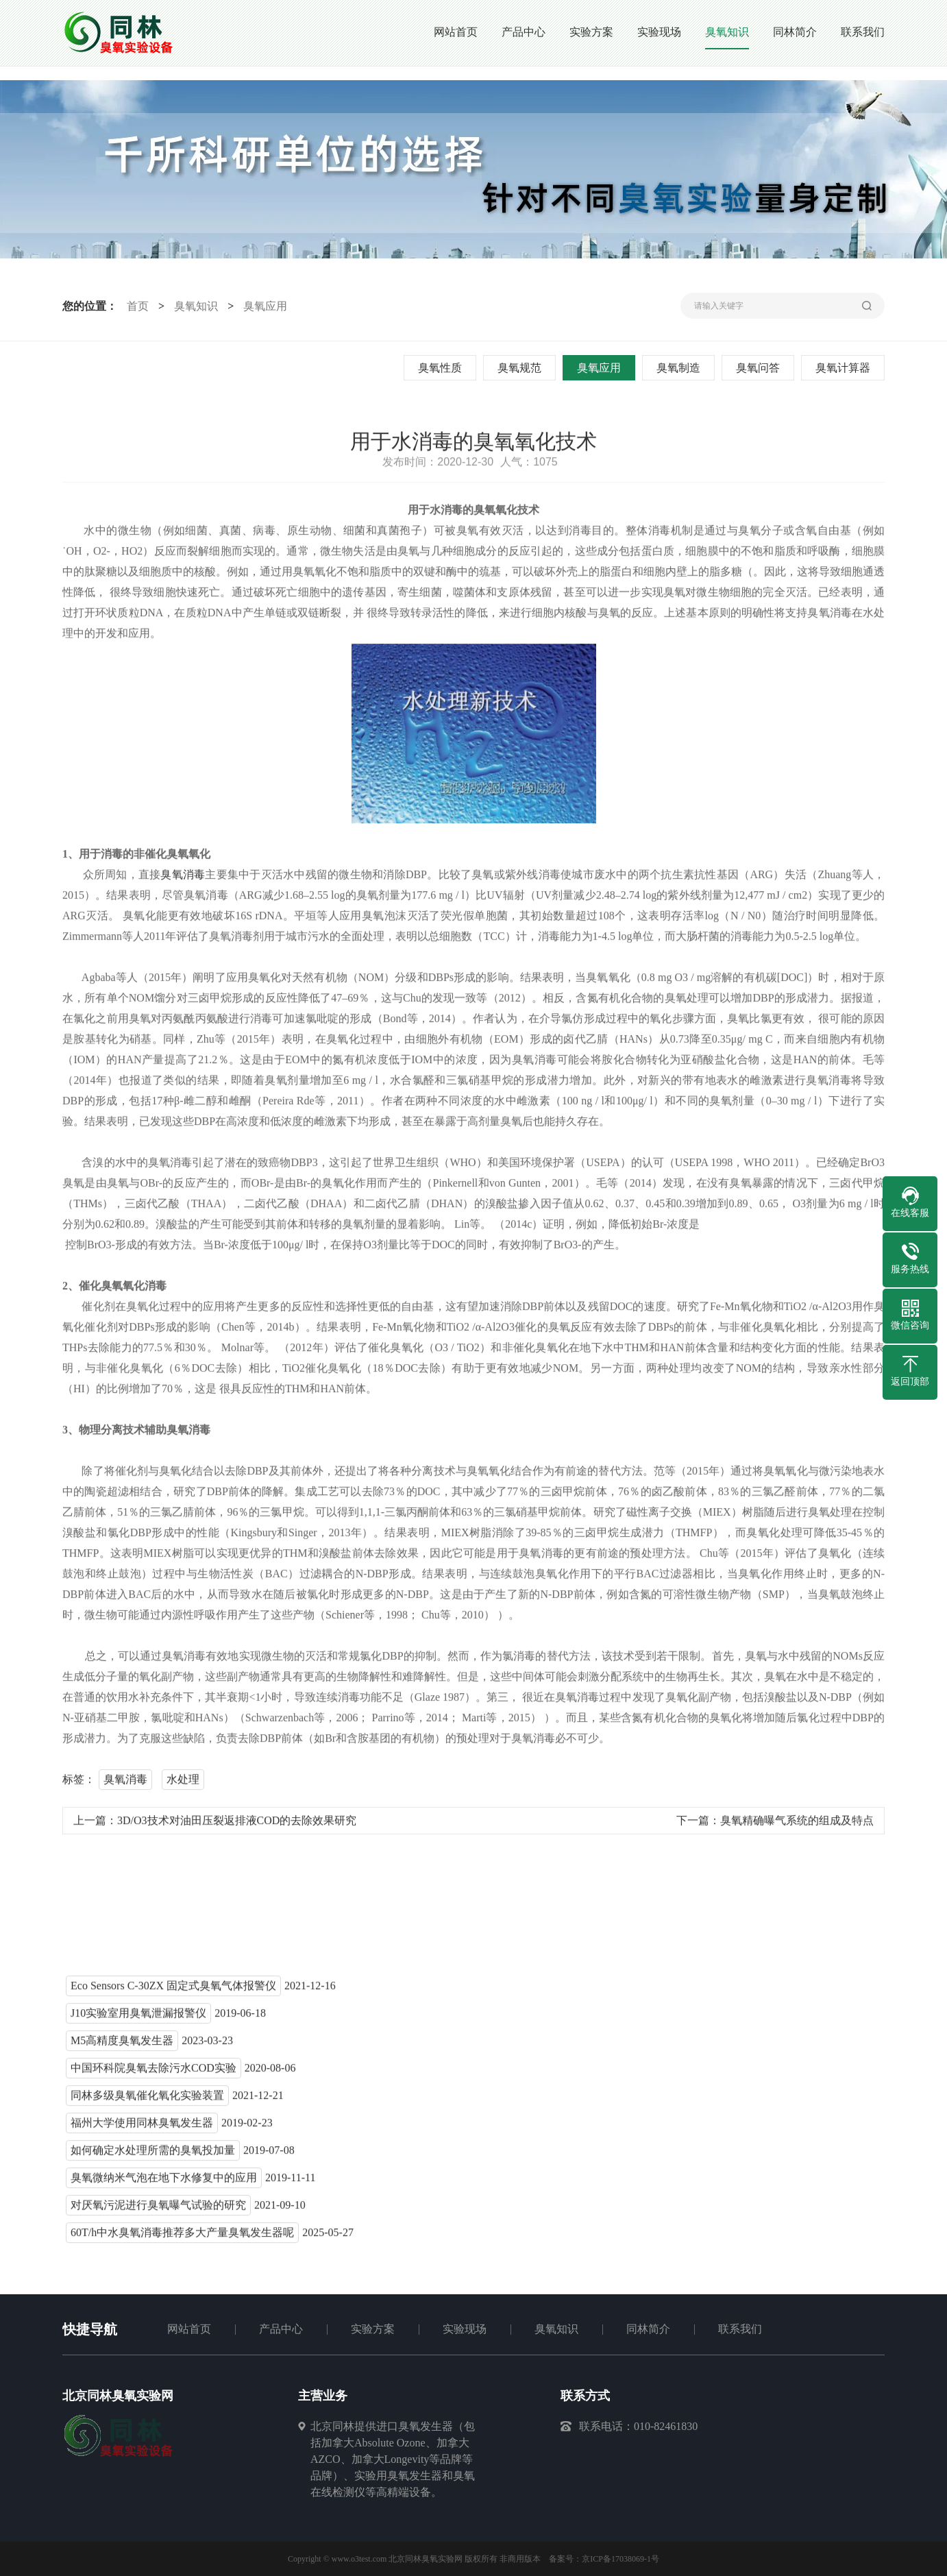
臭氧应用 (262, 306)
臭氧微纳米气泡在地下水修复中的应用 (164, 2183)
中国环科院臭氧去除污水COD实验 (153, 2074)
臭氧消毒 (182, 880)
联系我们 (740, 2329)
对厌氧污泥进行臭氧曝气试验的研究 (158, 2211)
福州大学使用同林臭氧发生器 (142, 2129)
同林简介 (648, 2329)
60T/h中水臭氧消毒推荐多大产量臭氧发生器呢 (182, 2238)
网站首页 (189, 2329)
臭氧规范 (523, 368)
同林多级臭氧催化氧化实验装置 (147, 2101)
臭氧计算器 (846, 368)
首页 (134, 306)
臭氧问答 (761, 368)
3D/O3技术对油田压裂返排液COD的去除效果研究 (236, 1826)
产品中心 (281, 2329)
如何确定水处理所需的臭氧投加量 (153, 2156)
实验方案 (373, 2329)
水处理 (183, 1785)
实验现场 (465, 2329)
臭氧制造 (682, 368)
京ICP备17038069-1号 (620, 2559)
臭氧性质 (443, 368)
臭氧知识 (193, 306)
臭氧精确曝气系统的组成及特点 (797, 1826)
